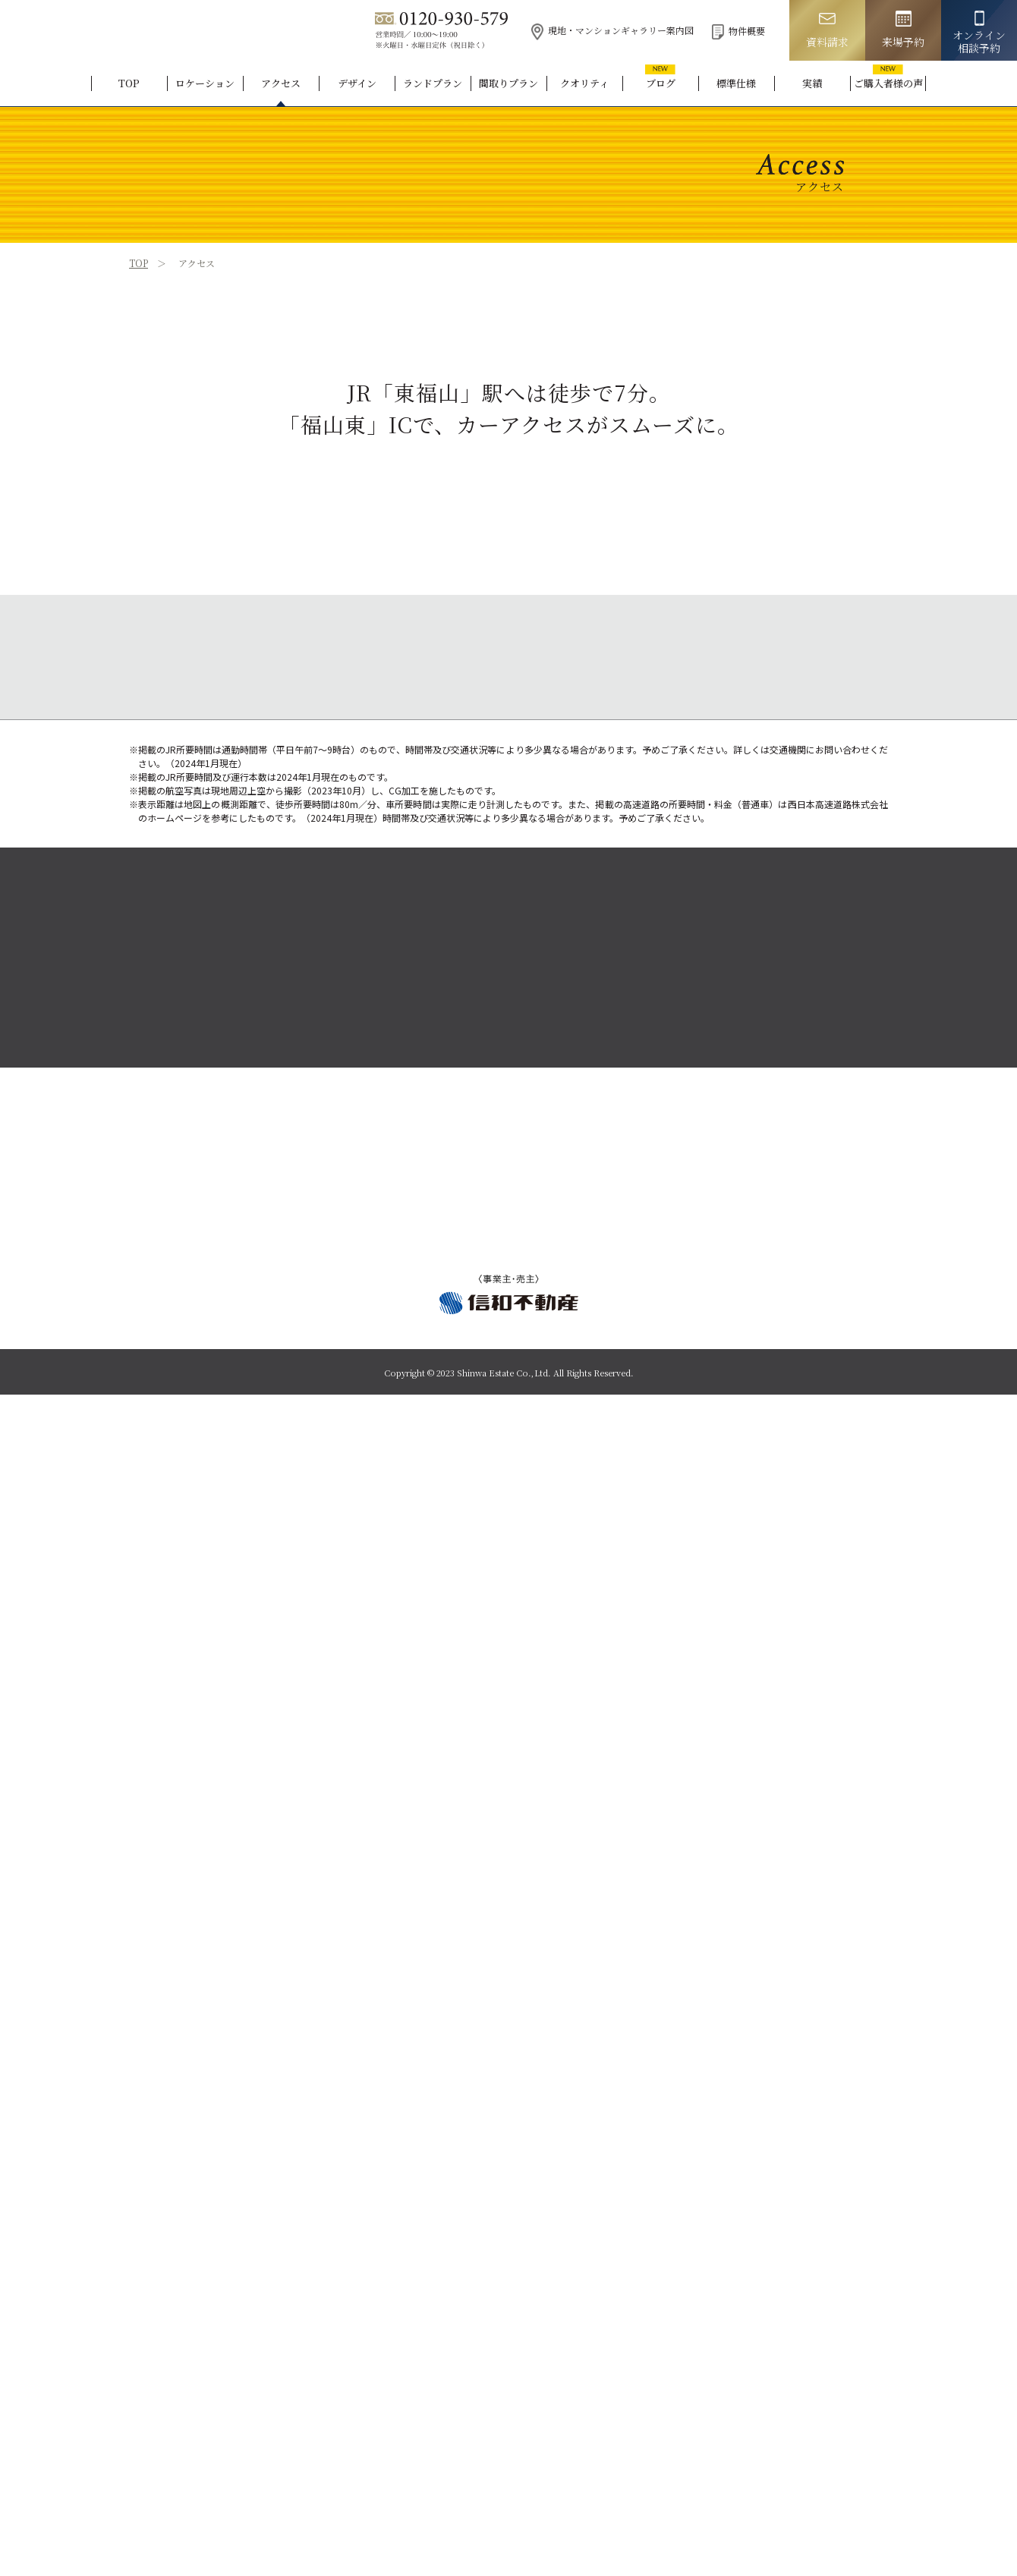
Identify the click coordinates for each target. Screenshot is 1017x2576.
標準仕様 (736, 83)
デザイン (357, 83)
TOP (129, 83)
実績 (812, 83)
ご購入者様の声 (888, 83)
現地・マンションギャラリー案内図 (612, 30)
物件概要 (738, 30)
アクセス (281, 83)
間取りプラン (508, 83)
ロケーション (205, 83)
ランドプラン (432, 83)
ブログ (660, 83)
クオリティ (584, 83)
